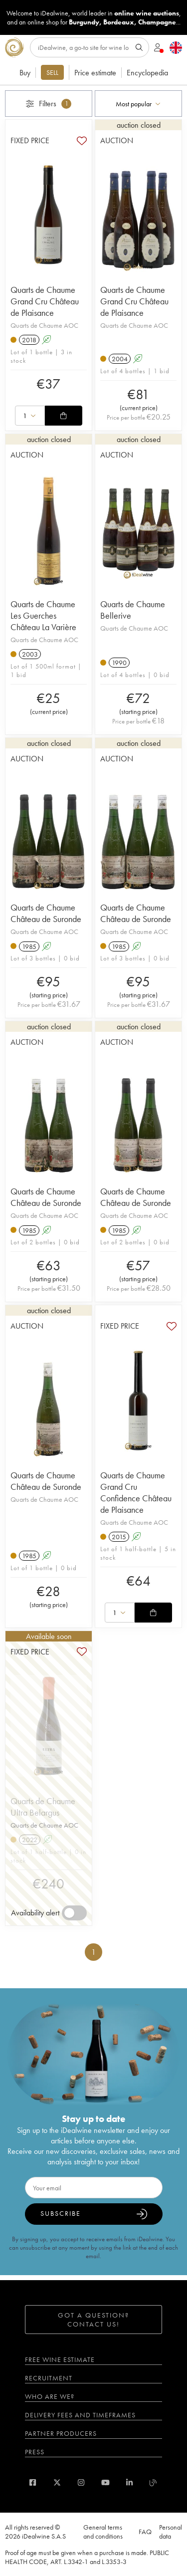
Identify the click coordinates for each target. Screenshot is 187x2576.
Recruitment (48, 2377)
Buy (24, 72)
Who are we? (49, 2396)
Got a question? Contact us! (93, 2320)
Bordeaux (118, 21)
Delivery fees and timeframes (80, 2414)
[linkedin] (129, 2482)
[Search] (89, 47)
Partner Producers (61, 2433)
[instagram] (81, 2482)
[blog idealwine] (153, 2482)
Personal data (170, 2532)
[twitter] (57, 2482)
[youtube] (105, 2482)
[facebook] (32, 2482)
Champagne (157, 21)
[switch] (74, 1912)
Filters (48, 103)
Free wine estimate (60, 2359)
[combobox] (138, 103)
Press (34, 2451)
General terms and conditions (103, 2532)
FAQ (145, 2531)
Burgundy (84, 21)
